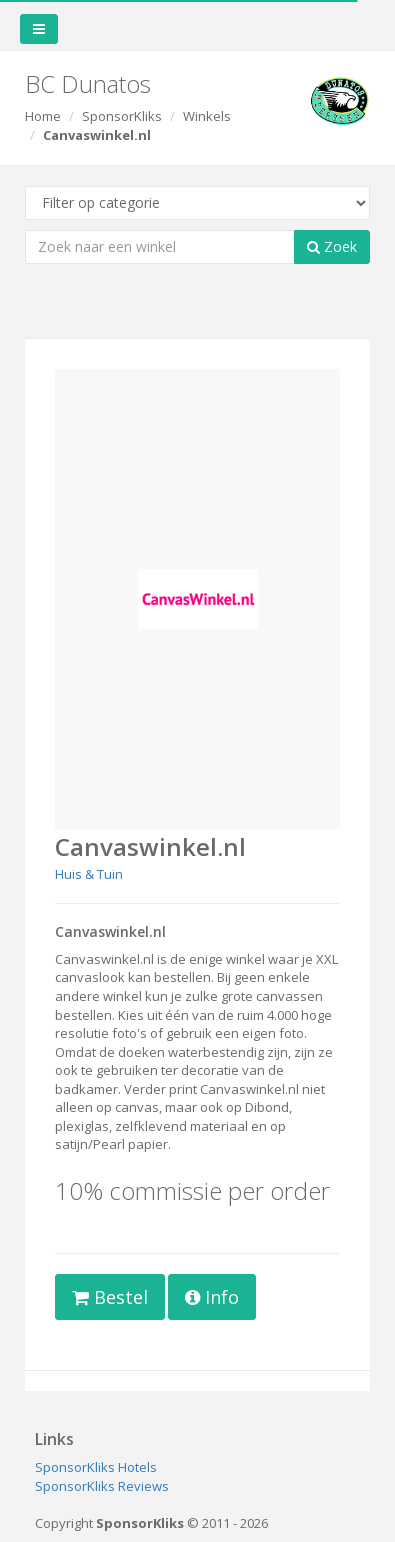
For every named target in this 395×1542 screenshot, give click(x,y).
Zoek (332, 246)
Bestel (110, 1297)
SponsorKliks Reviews (102, 1486)
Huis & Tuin (89, 874)
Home (43, 116)
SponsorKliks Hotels (96, 1467)
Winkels (207, 116)
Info (212, 1297)
